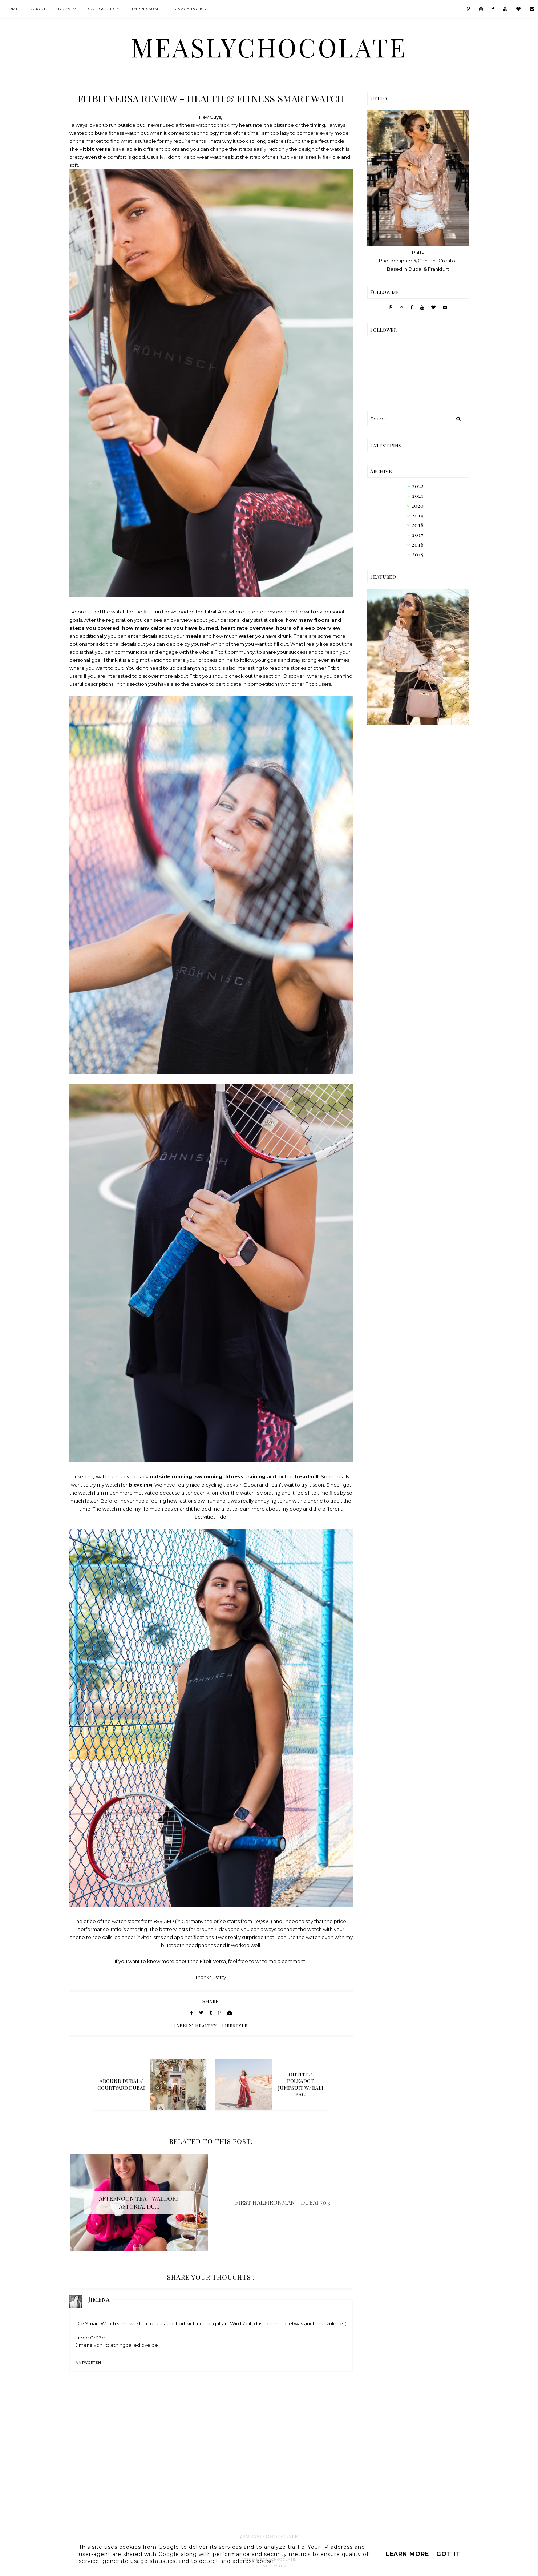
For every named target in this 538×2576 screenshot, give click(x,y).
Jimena (99, 2299)
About (38, 9)
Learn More (407, 2554)
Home (12, 9)
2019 (418, 515)
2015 (418, 554)
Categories (102, 9)
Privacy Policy (189, 9)
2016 (418, 544)
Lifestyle (235, 2025)
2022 (418, 486)
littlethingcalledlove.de (131, 2345)
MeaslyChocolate (269, 47)
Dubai (65, 9)
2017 (418, 534)
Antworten (88, 2363)
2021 (418, 495)
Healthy (206, 2025)
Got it (448, 2554)
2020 (418, 505)
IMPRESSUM (145, 9)
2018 (418, 524)
